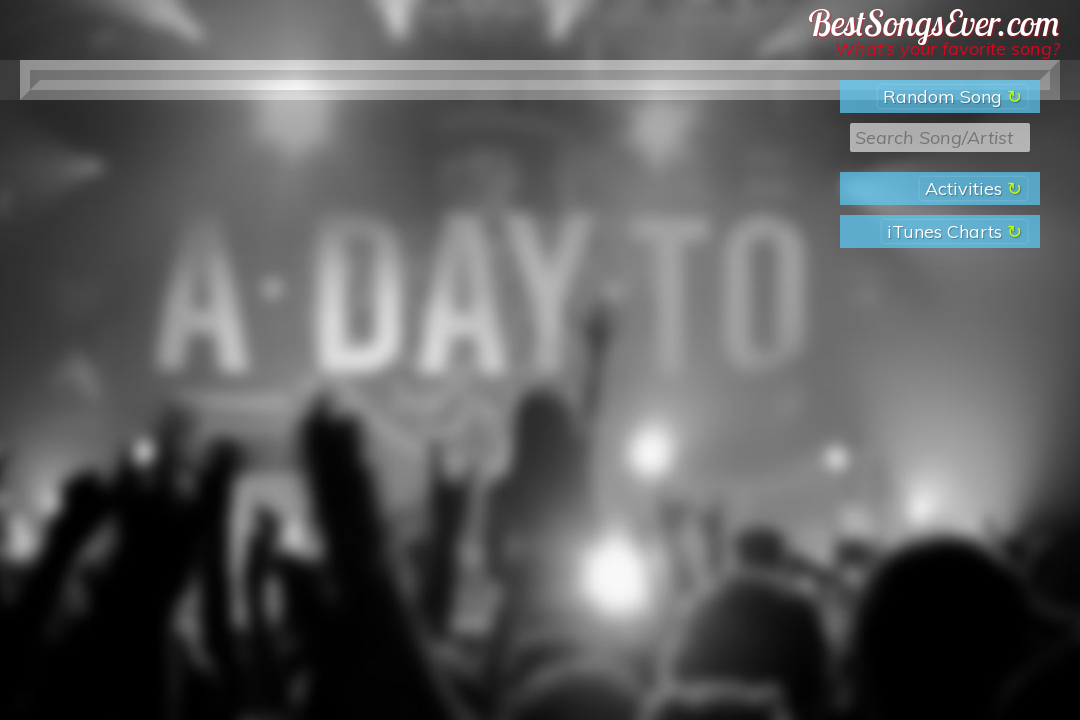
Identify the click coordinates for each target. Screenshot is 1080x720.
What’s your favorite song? (947, 48)
